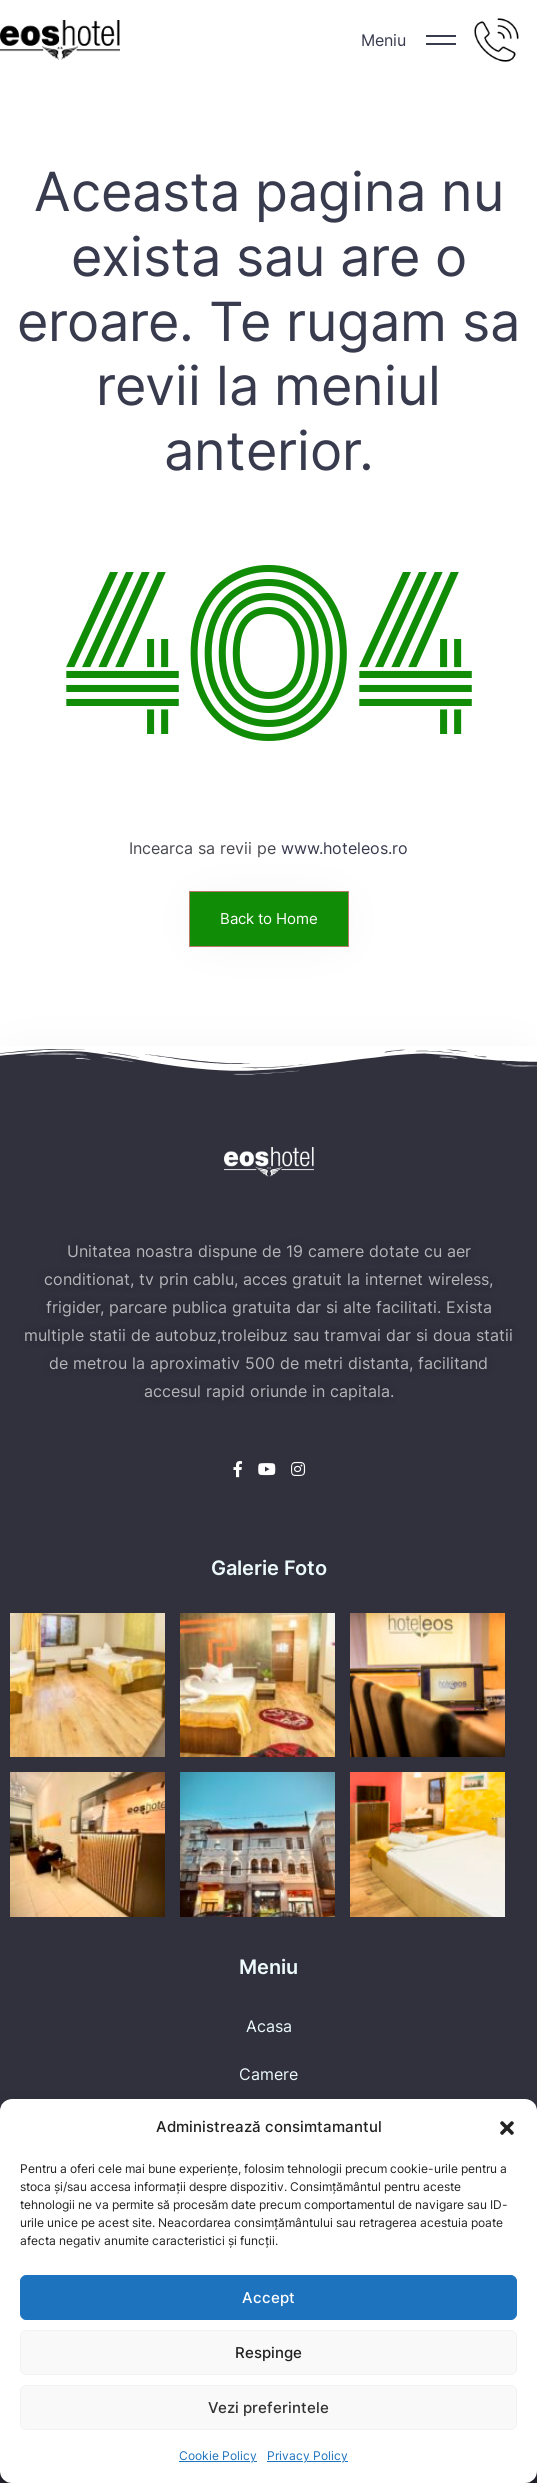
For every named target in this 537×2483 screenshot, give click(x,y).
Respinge (268, 2352)
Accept (268, 2297)
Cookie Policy (218, 2455)
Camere (268, 2074)
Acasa (269, 2026)
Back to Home (269, 918)
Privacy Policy (307, 2455)
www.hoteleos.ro (344, 848)
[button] (507, 2127)
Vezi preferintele (268, 2407)
